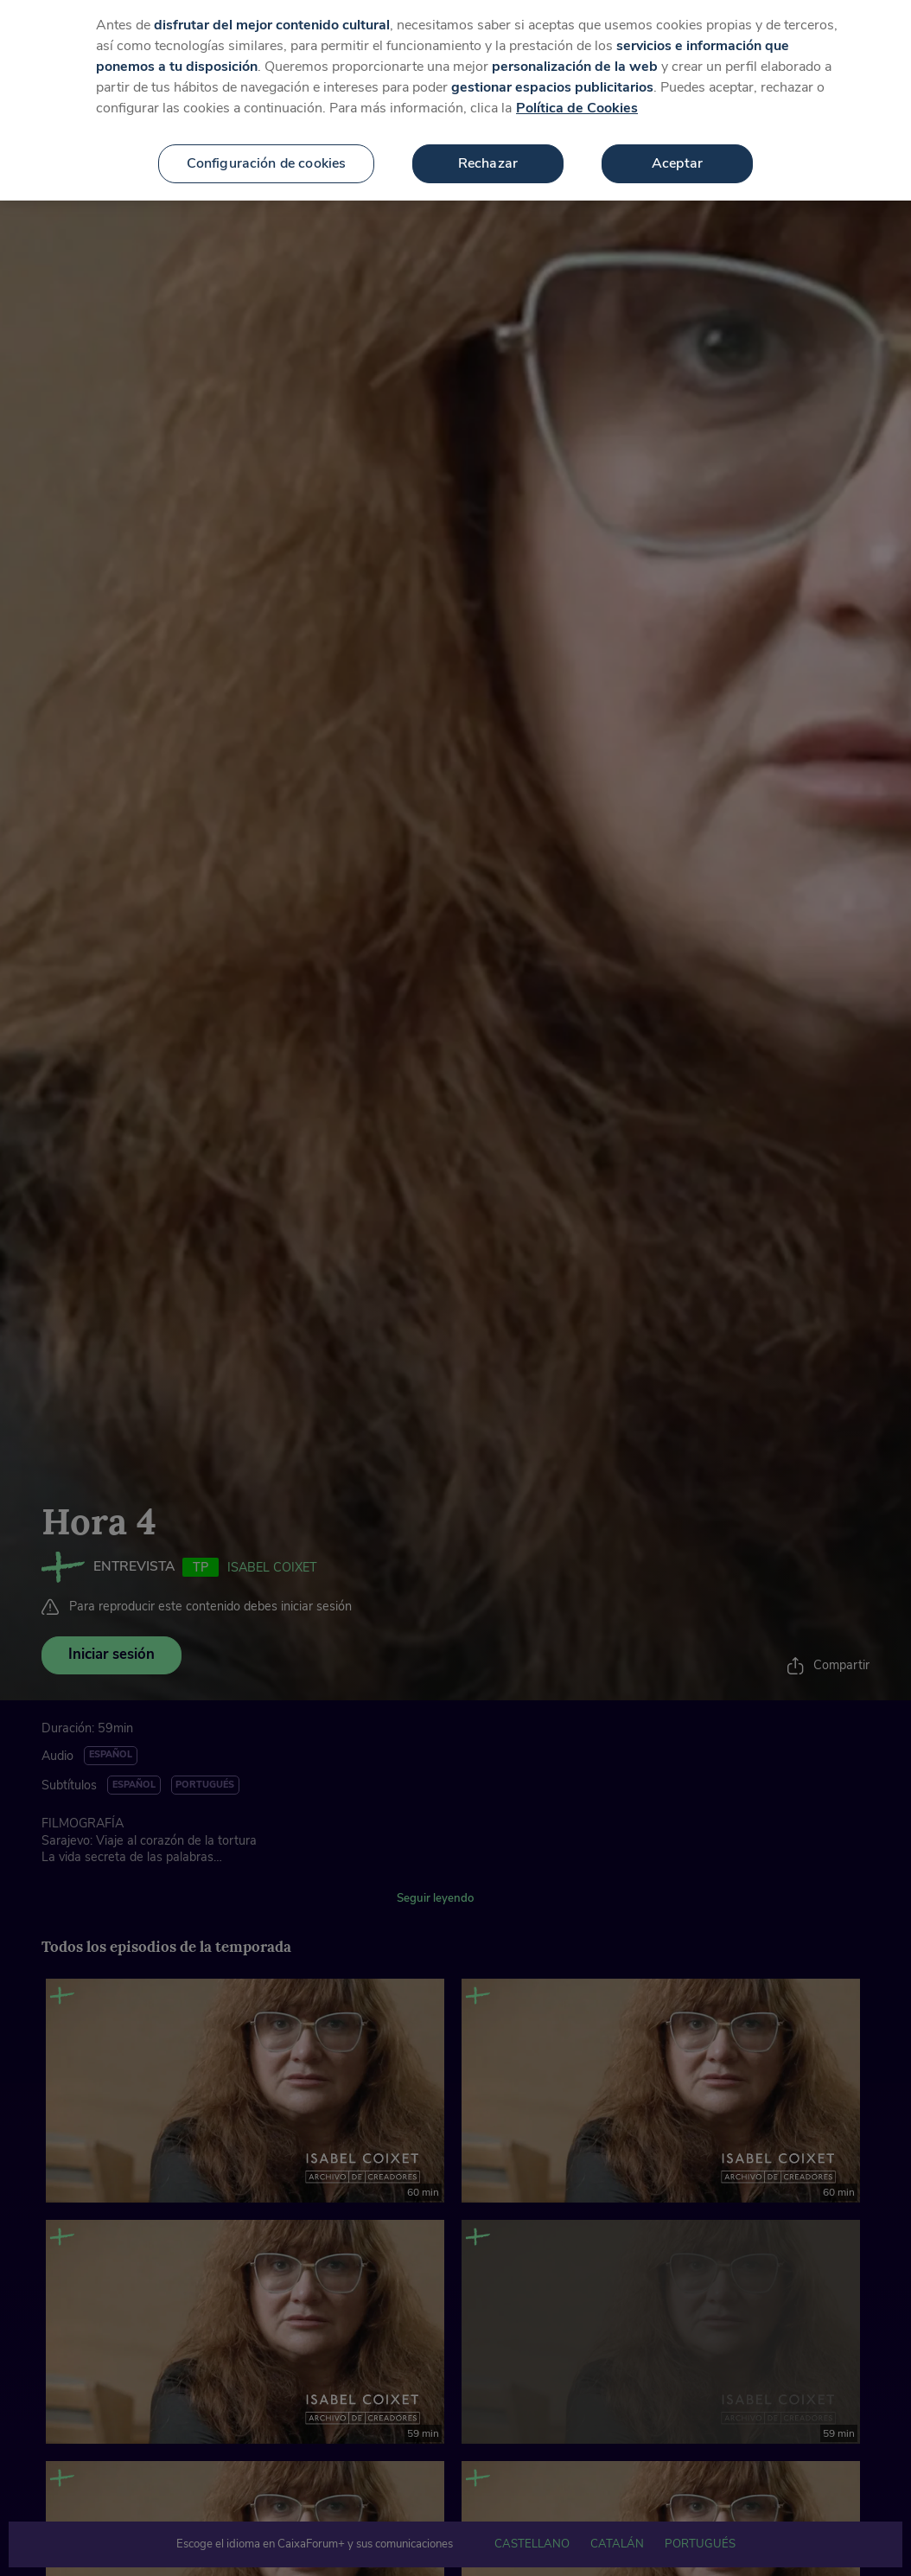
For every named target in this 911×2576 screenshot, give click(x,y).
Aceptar (677, 147)
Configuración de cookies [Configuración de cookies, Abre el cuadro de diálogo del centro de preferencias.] (267, 147)
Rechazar (488, 147)
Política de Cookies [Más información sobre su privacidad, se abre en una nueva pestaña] (577, 92)
